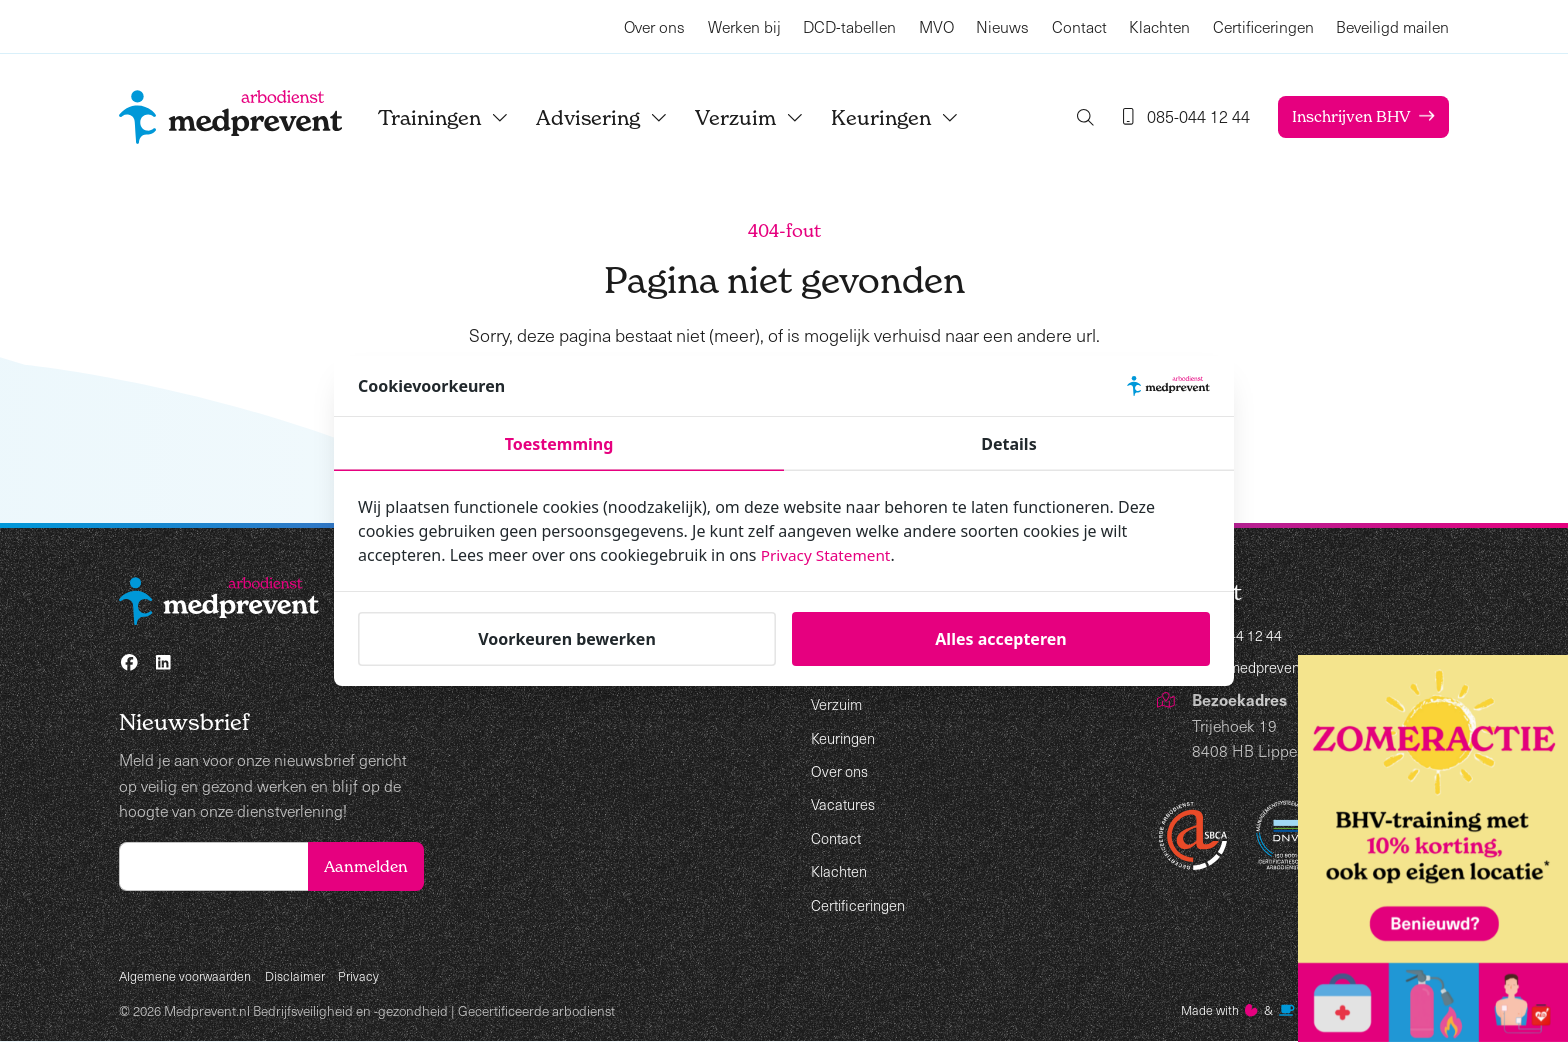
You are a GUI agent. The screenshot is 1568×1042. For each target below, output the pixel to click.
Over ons (654, 26)
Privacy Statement (829, 555)
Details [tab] (1008, 444)
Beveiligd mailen (1392, 26)
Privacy (369, 974)
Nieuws (1002, 26)
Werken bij (744, 26)
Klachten (1159, 26)
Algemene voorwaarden (189, 974)
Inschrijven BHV (1347, 116)
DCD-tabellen (849, 26)
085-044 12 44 (1243, 636)
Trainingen (461, 117)
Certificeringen (1263, 26)
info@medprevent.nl (1261, 669)
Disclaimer (304, 974)
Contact (1079, 26)
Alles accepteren (1000, 639)
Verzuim (767, 117)
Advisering (620, 117)
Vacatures (845, 803)
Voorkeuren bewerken (567, 639)
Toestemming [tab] (559, 444)
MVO (936, 26)
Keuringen (913, 117)
